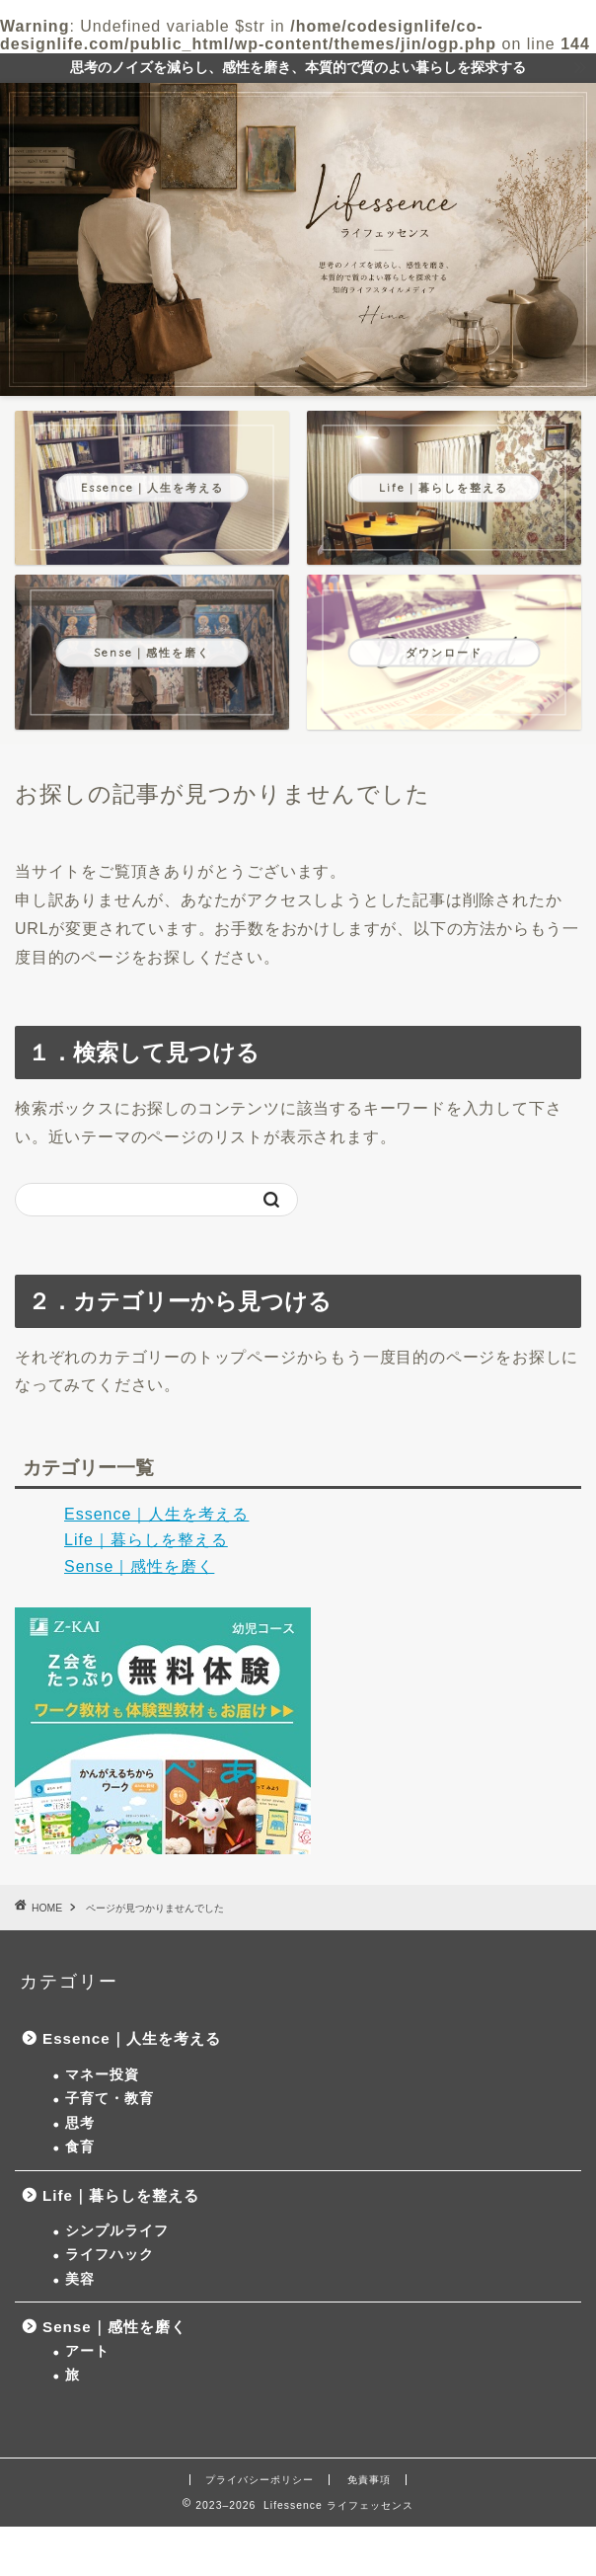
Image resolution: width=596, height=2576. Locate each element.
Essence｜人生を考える (156, 1514)
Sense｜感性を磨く (139, 1566)
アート (87, 2351)
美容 (80, 2279)
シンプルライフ (117, 2231)
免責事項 (369, 2479)
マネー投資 (102, 2075)
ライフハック (109, 2254)
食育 (80, 2147)
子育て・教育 (109, 2098)
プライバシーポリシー (259, 2479)
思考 (80, 2123)
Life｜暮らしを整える (146, 1539)
